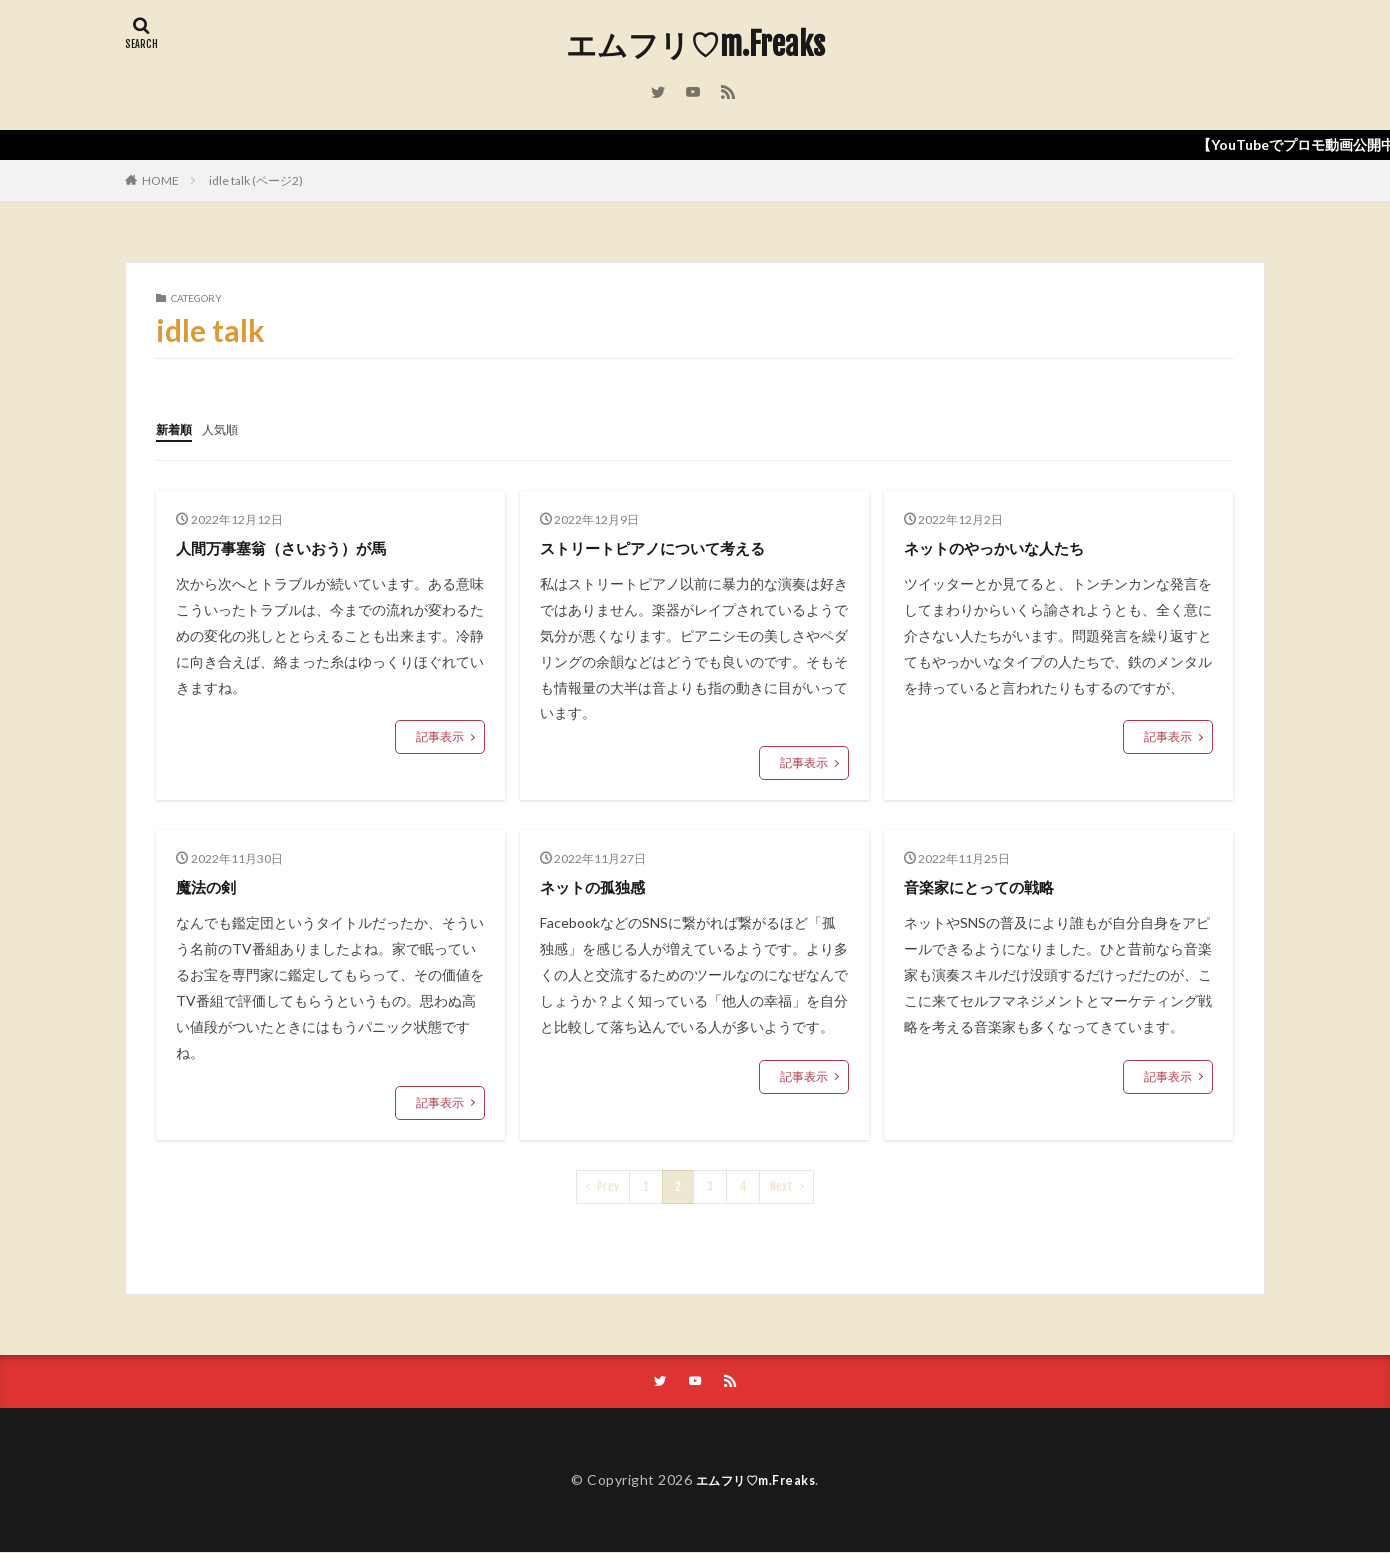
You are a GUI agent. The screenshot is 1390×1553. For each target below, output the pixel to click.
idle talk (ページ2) (256, 180)
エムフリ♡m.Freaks (695, 45)
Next (781, 1185)
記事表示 (440, 735)
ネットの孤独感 (603, 885)
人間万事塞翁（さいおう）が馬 (302, 546)
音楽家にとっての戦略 (994, 885)
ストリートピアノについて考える (675, 546)
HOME (160, 180)
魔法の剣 (212, 885)
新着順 (177, 428)
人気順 (229, 428)
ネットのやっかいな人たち (1012, 546)
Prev (608, 1185)
